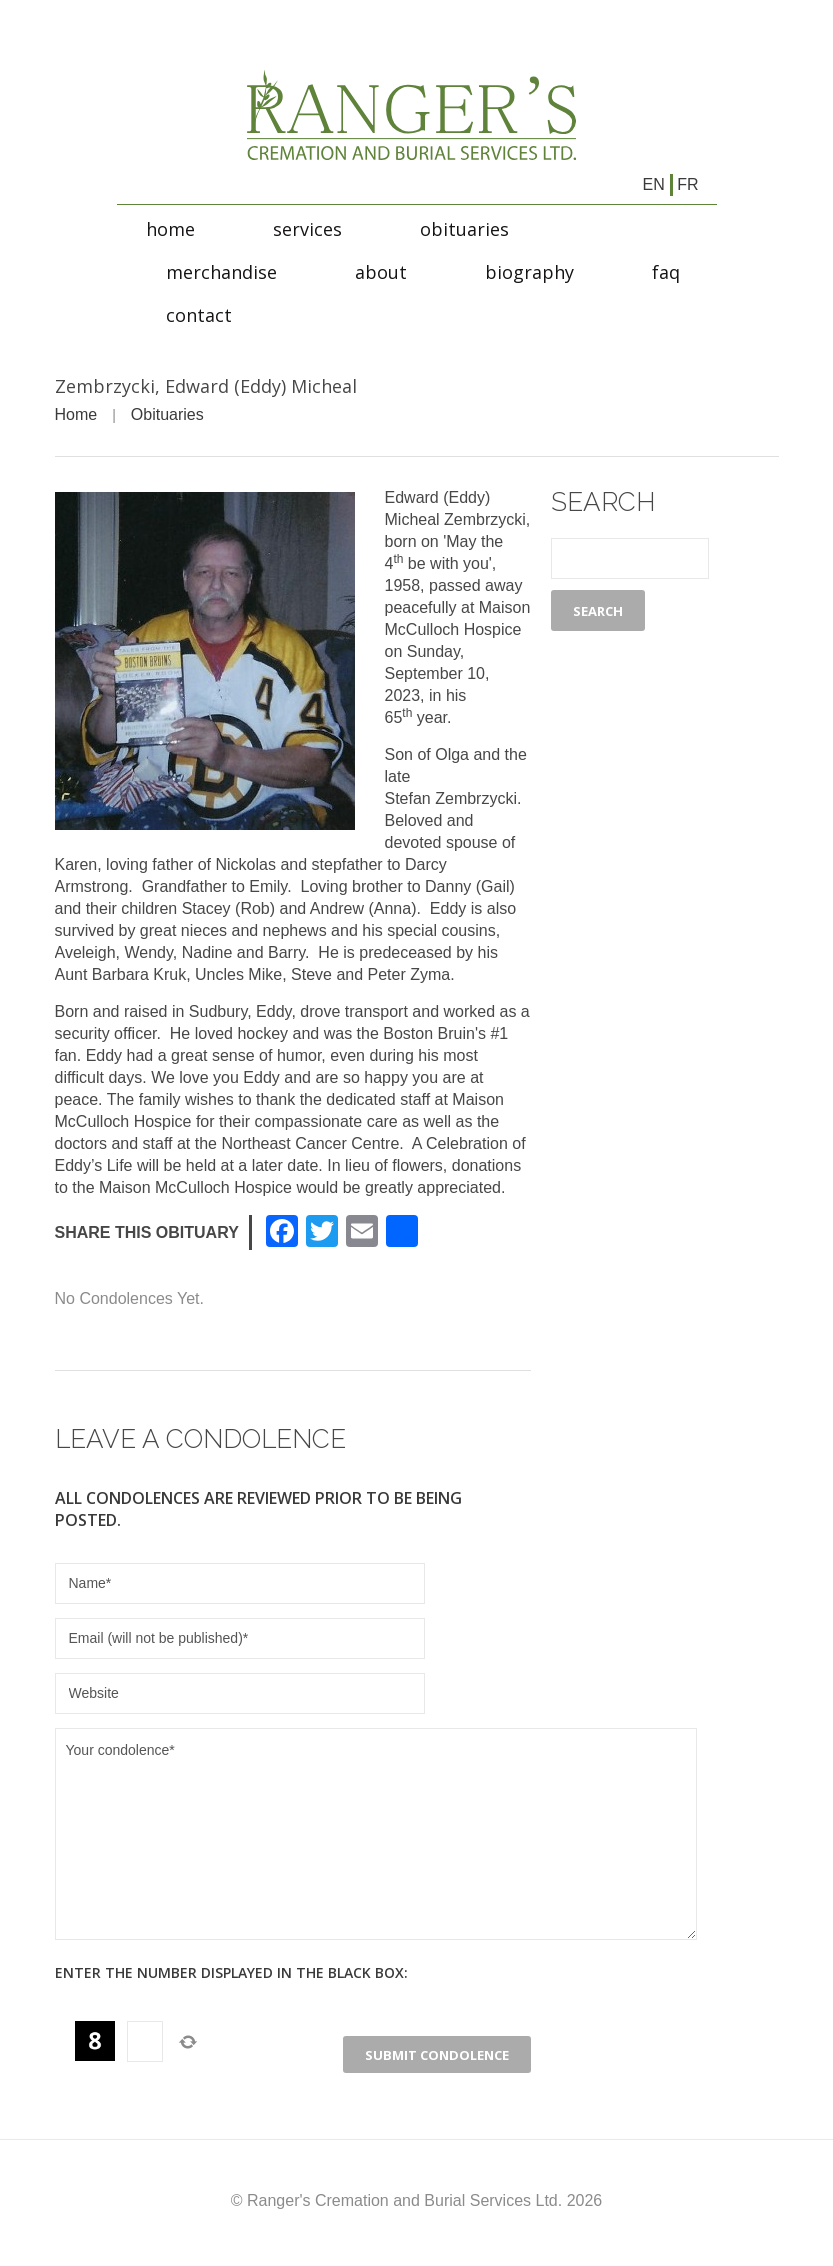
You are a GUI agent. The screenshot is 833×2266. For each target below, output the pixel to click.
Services (307, 229)
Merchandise (221, 272)
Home (170, 229)
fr (687, 184)
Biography (529, 272)
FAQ (666, 272)
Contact (199, 315)
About (381, 272)
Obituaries (464, 229)
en (653, 184)
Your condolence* (376, 1834)
